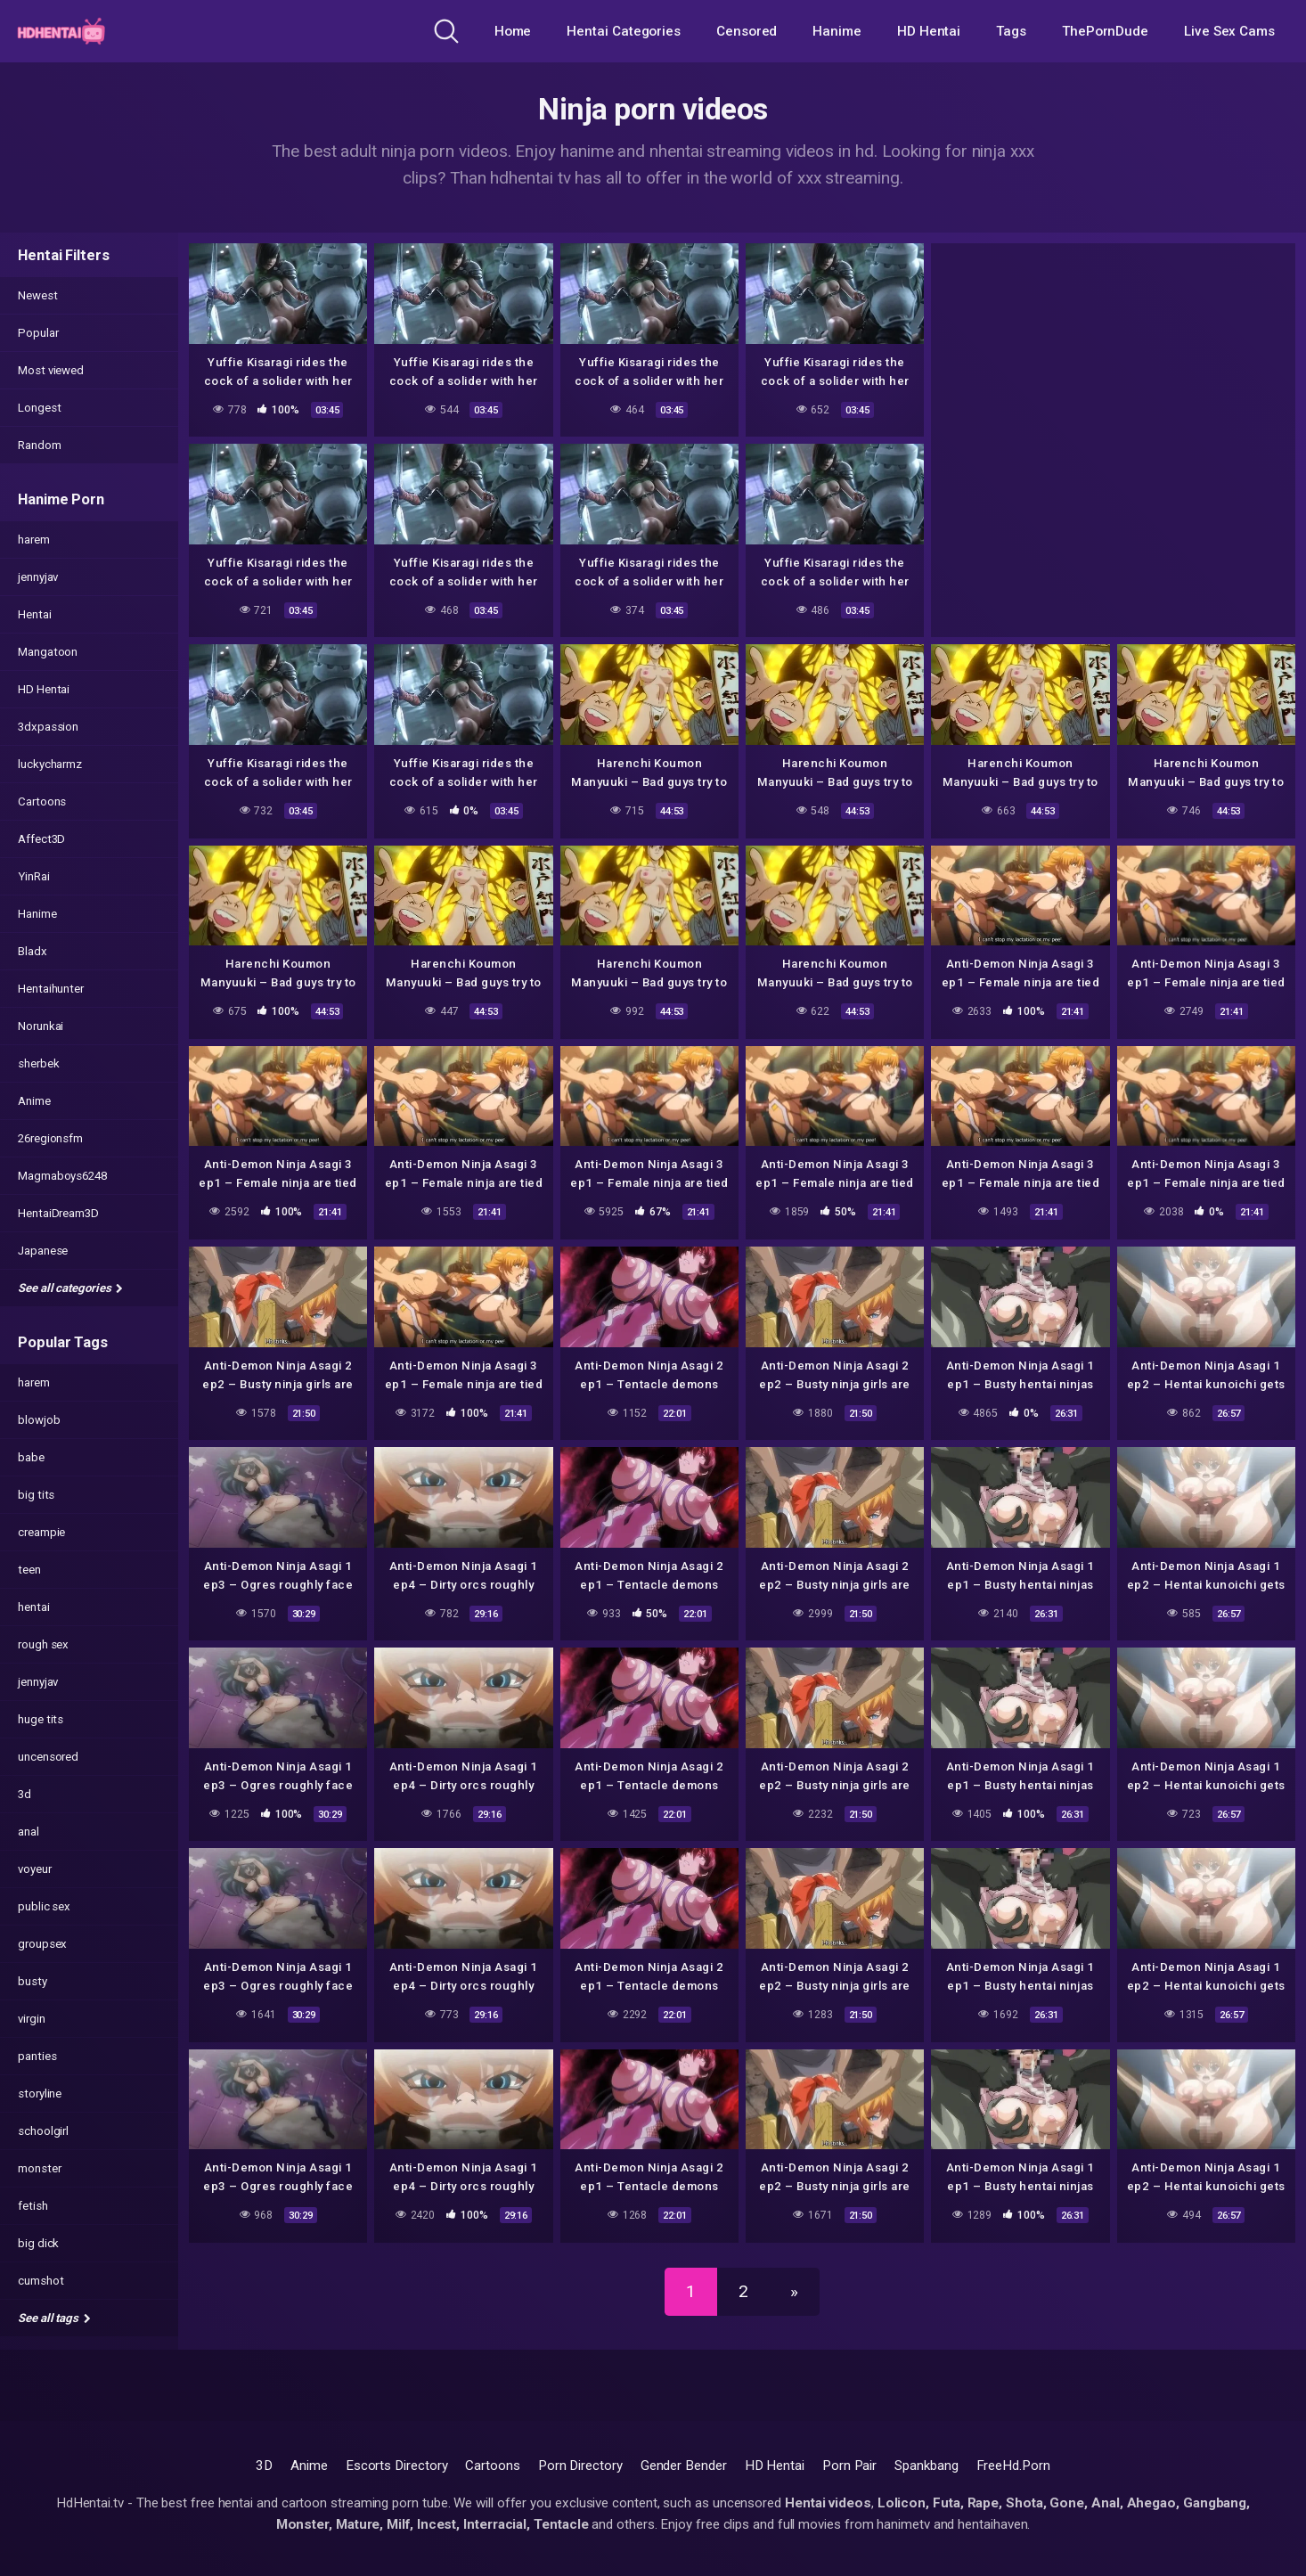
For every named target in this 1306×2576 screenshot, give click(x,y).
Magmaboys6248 (62, 1175)
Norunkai (40, 1026)
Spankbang (926, 2465)
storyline (39, 2093)
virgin (31, 2018)
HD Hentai (928, 31)
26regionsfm (50, 1138)
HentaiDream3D (58, 1213)
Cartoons (42, 801)
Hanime (836, 31)
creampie (41, 1532)
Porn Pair (849, 2465)
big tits (36, 1494)
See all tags (54, 2318)
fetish (33, 2205)
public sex (44, 1906)
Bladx (32, 951)
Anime (34, 1101)
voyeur (35, 1869)
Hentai (35, 614)
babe (31, 1457)
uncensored (48, 1756)
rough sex (43, 1644)
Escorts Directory (397, 2465)
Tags (1011, 31)
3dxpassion (48, 726)
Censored (746, 31)
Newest (38, 295)
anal (28, 1831)
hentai (34, 1607)
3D (264, 2465)
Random (39, 445)
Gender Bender (684, 2465)
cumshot (40, 2280)
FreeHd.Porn (1013, 2465)
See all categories (70, 1288)
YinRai (34, 876)
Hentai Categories (624, 31)
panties (37, 2056)
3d (24, 1794)
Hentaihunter (51, 988)
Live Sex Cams (1229, 31)
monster (39, 2168)
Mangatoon (48, 651)
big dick (38, 2243)
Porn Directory (580, 2465)
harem (34, 539)
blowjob (39, 1420)
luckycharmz (50, 764)
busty (32, 1981)
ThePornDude (1105, 31)
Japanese (43, 1250)
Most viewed (51, 370)
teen (29, 1569)
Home (513, 31)
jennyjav (38, 577)
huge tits (40, 1719)
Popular (38, 332)
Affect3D (41, 839)
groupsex (42, 1943)
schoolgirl (43, 2131)
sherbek (38, 1063)
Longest (39, 407)
